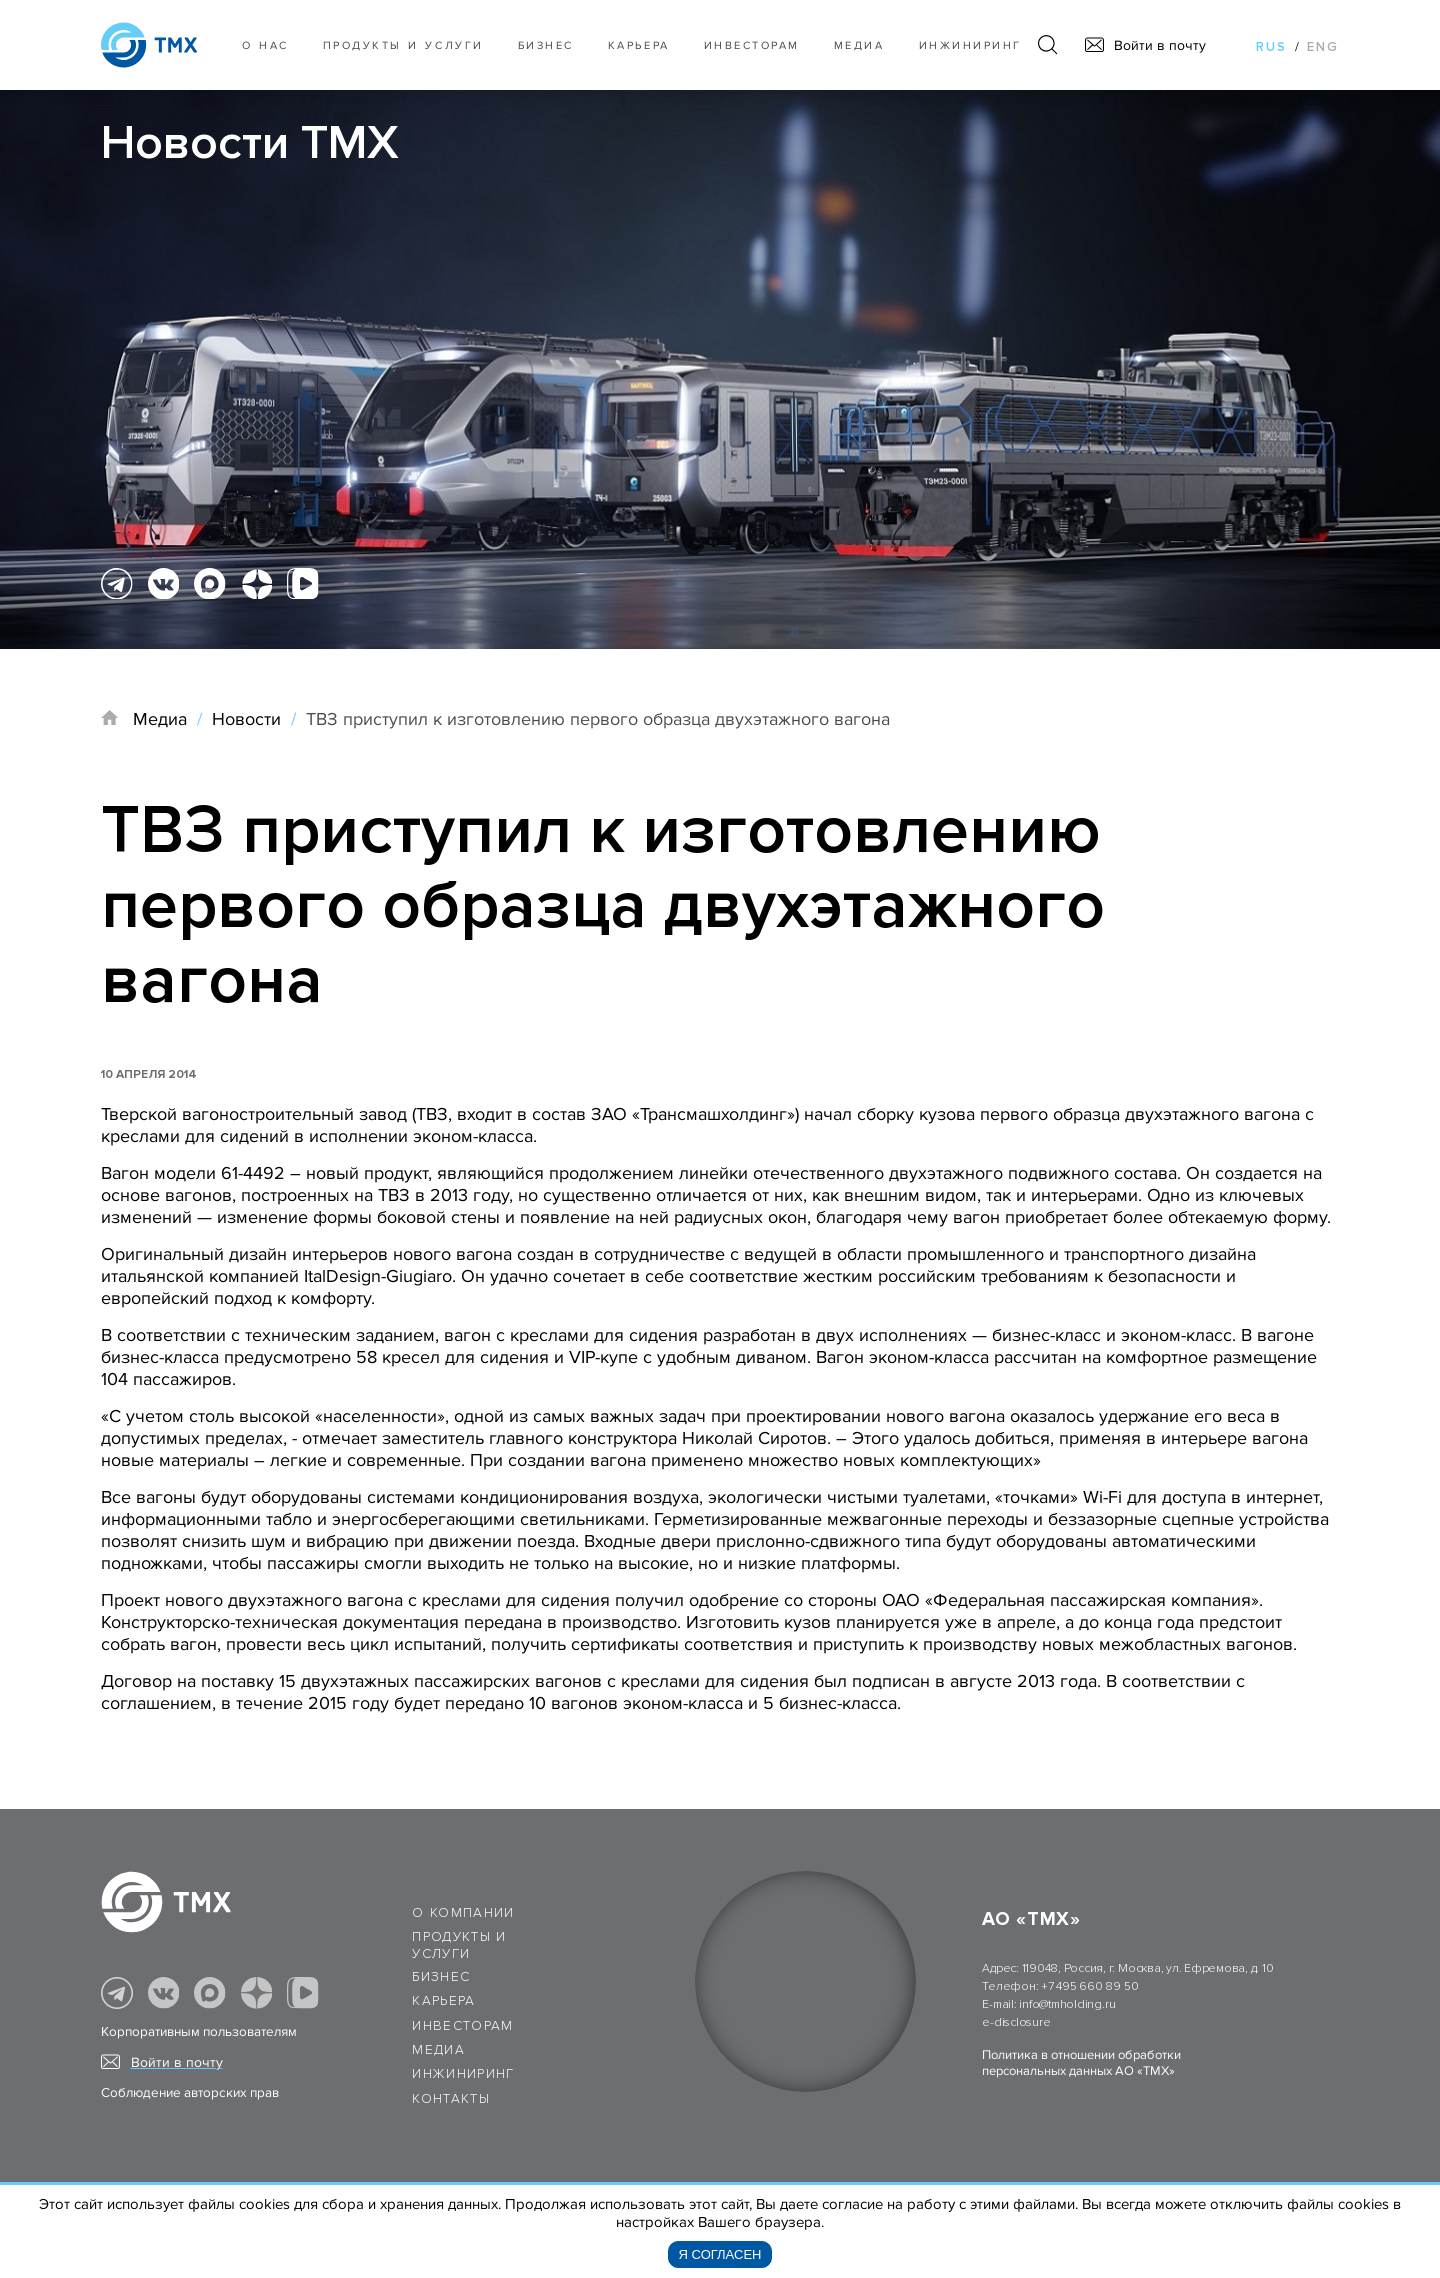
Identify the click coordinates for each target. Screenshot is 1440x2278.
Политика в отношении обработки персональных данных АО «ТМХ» (1081, 2063)
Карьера (639, 45)
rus (1271, 47)
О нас (265, 45)
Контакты (451, 2099)
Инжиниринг (970, 45)
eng (1323, 47)
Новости (246, 719)
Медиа (859, 45)
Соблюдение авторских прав (190, 2093)
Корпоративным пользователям (199, 2032)
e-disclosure (1016, 2022)
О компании (463, 1913)
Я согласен (720, 2254)
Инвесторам (752, 45)
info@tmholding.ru (1067, 2004)
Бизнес (441, 1977)
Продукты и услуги (403, 45)
